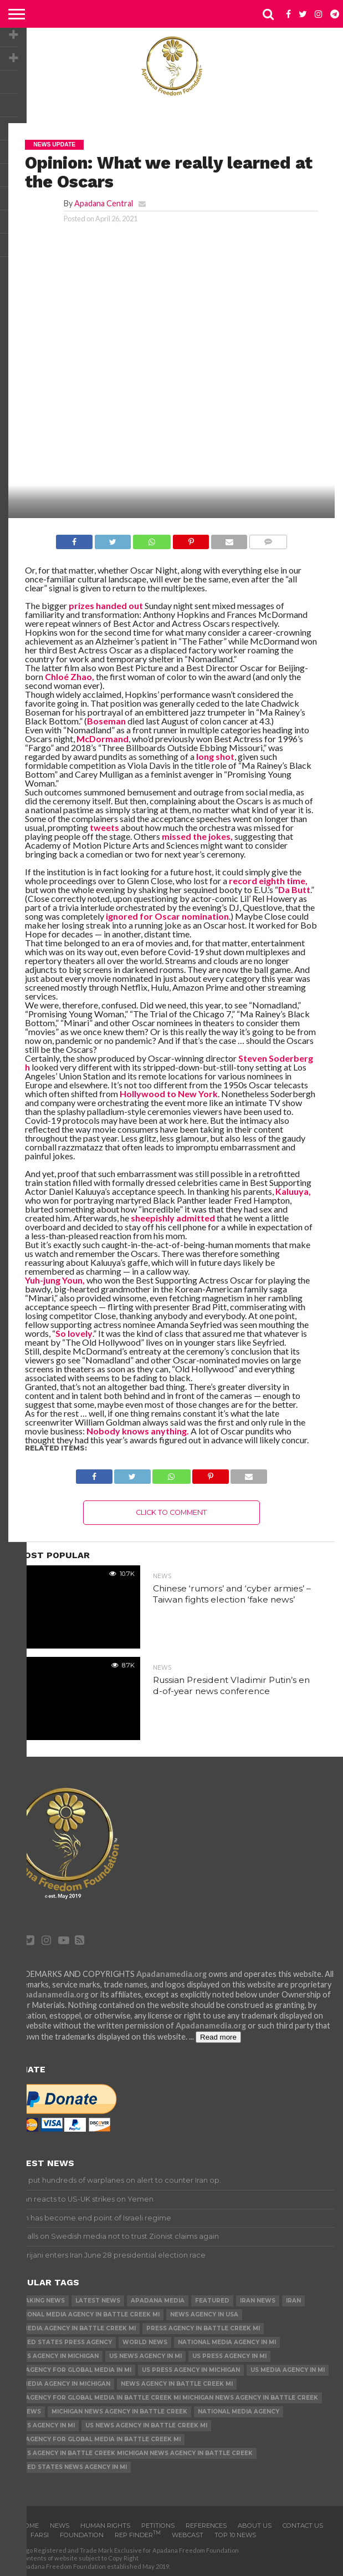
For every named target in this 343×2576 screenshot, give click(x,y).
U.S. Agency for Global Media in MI (71, 2370)
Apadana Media (158, 2300)
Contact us (303, 2525)
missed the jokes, (197, 836)
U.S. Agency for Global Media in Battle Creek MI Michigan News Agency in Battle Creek (165, 2397)
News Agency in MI (43, 2425)
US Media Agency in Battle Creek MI (74, 2328)
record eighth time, (268, 880)
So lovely (74, 1333)
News (59, 2525)
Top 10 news (235, 2535)
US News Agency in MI (145, 2356)
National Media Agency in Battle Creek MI (86, 2314)
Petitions (158, 2525)
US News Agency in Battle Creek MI (146, 2425)
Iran (293, 2300)
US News (26, 2411)
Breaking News (38, 2300)
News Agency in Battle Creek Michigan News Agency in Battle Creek (132, 2453)
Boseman (106, 721)
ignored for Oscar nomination (166, 916)
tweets (104, 827)
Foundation (82, 2535)
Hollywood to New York (169, 1093)
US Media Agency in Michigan (61, 2383)
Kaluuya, (292, 1191)
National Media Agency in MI (227, 2342)
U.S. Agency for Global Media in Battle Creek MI (96, 2439)
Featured (212, 2300)
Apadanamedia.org (171, 1974)
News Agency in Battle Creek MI (177, 2383)
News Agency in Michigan (55, 2356)
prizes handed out (105, 605)
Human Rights (105, 2525)
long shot (214, 756)
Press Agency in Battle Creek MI (203, 2328)
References (206, 2525)
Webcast (187, 2535)
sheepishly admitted (172, 1218)
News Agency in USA (204, 2314)
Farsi (39, 2535)
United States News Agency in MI (69, 2467)
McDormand (102, 738)
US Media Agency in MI (287, 2370)
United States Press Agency (62, 2342)
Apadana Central (103, 203)
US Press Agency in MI (229, 2356)
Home (29, 2525)
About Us (255, 2525)
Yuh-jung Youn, (55, 1280)
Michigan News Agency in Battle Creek (119, 2411)
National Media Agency (238, 2411)
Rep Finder (138, 2535)
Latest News (97, 2300)
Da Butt (294, 889)
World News (144, 2342)
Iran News (257, 2300)
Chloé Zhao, (68, 676)
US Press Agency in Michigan (191, 2370)
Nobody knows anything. (137, 1431)
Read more (218, 2037)
